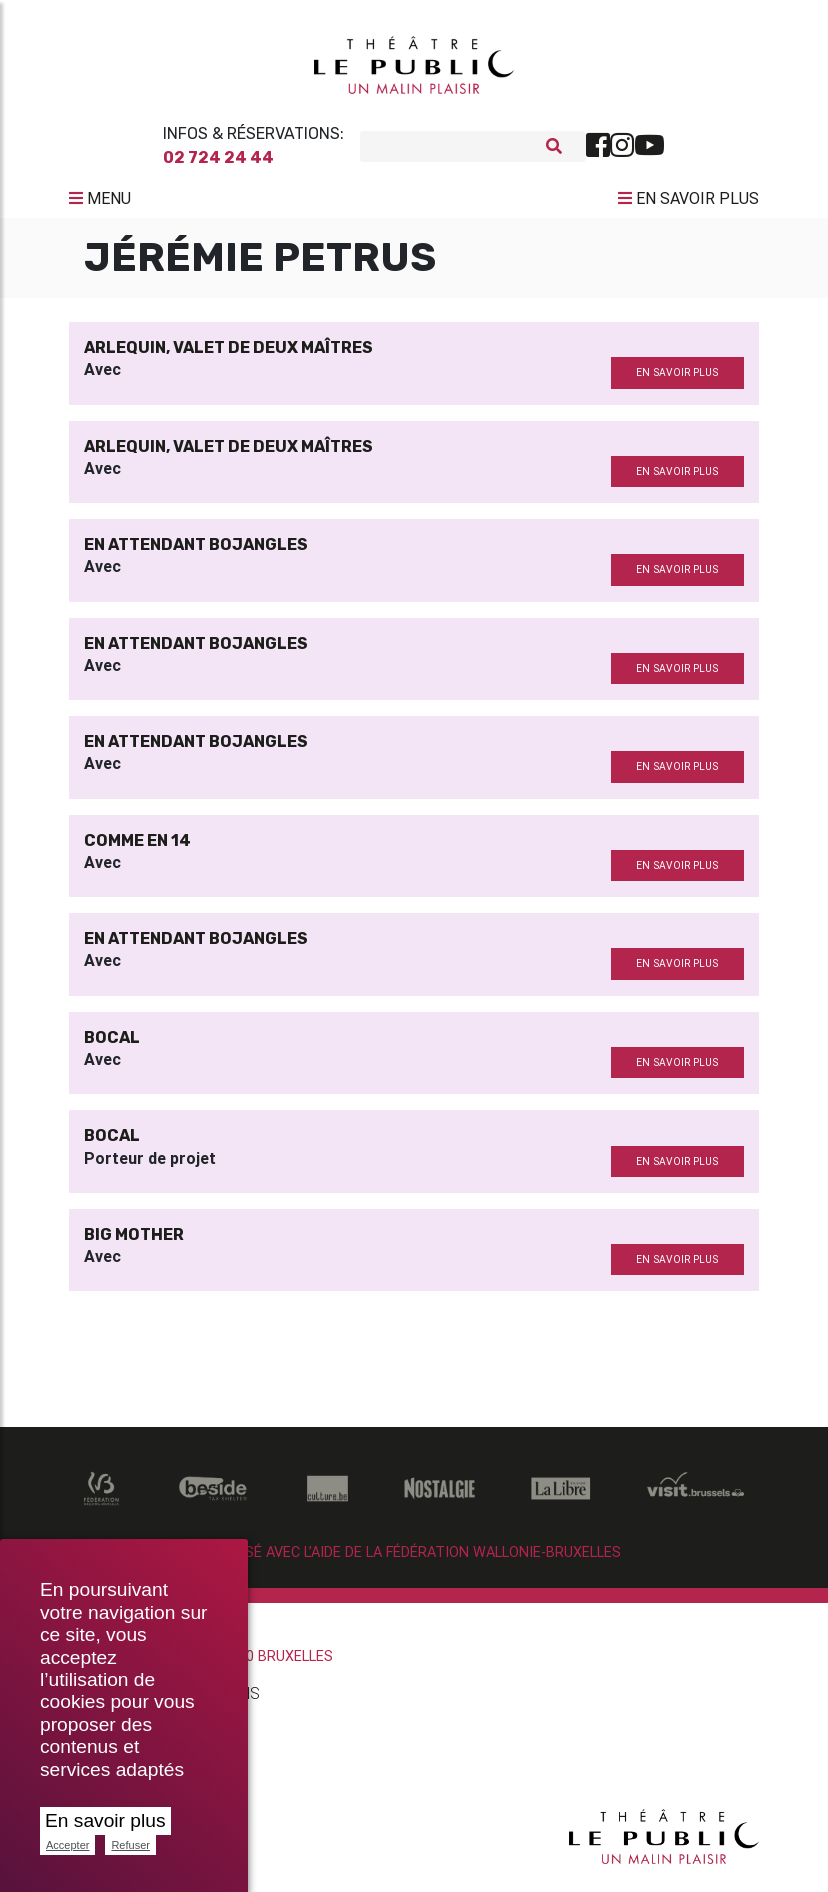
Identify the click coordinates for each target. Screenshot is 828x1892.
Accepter (67, 1845)
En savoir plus (105, 1820)
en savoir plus (677, 380)
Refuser (130, 1845)
